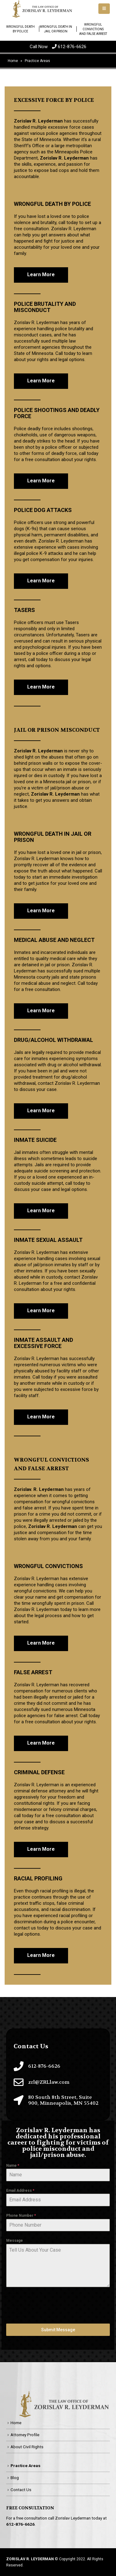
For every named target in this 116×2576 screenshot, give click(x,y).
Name (12, 2165)
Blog (15, 2477)
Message (14, 2240)
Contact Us (21, 2489)
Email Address (20, 2190)
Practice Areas (26, 2465)
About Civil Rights (27, 2446)
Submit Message (58, 2329)
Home (16, 2422)
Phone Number (21, 2215)
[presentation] (53, 2305)
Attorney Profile (25, 2434)
